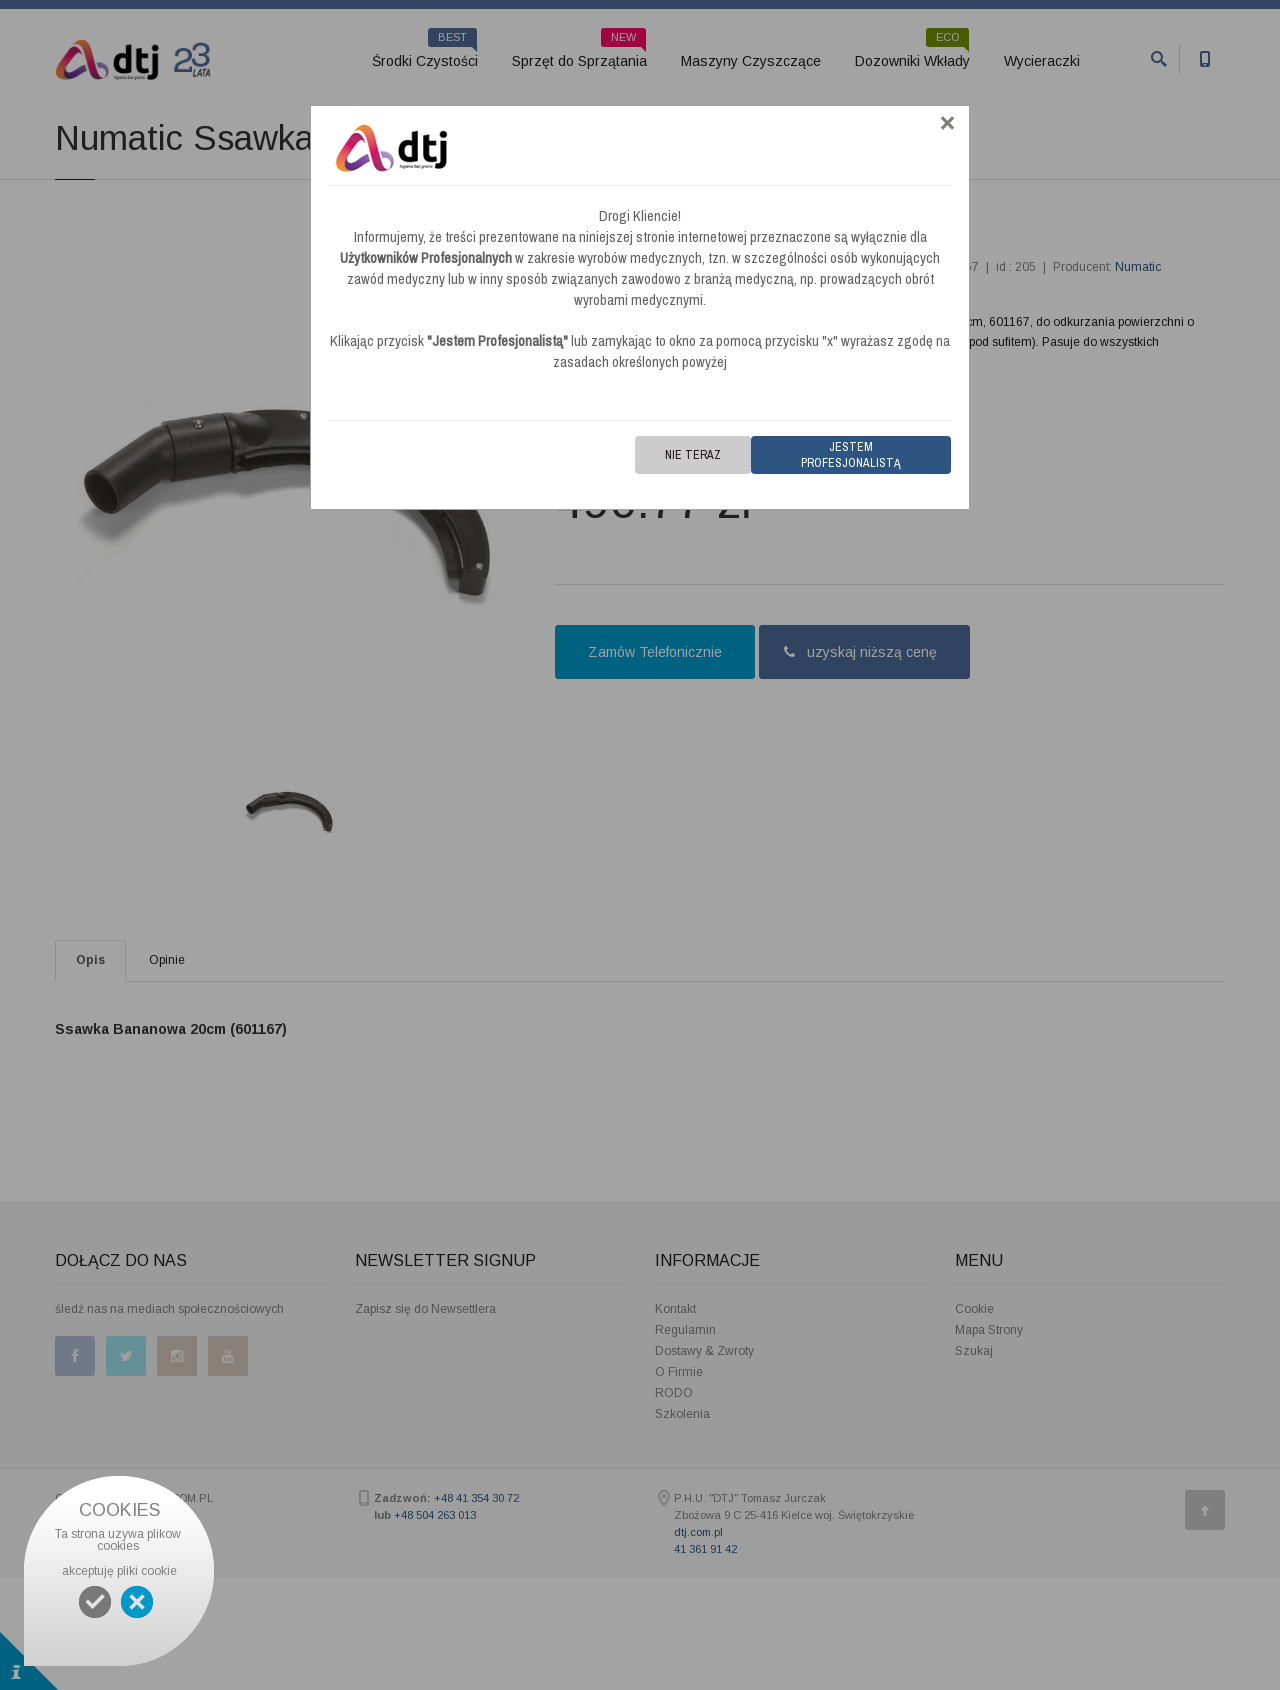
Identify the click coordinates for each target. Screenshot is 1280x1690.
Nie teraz (693, 455)
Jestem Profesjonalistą (851, 455)
